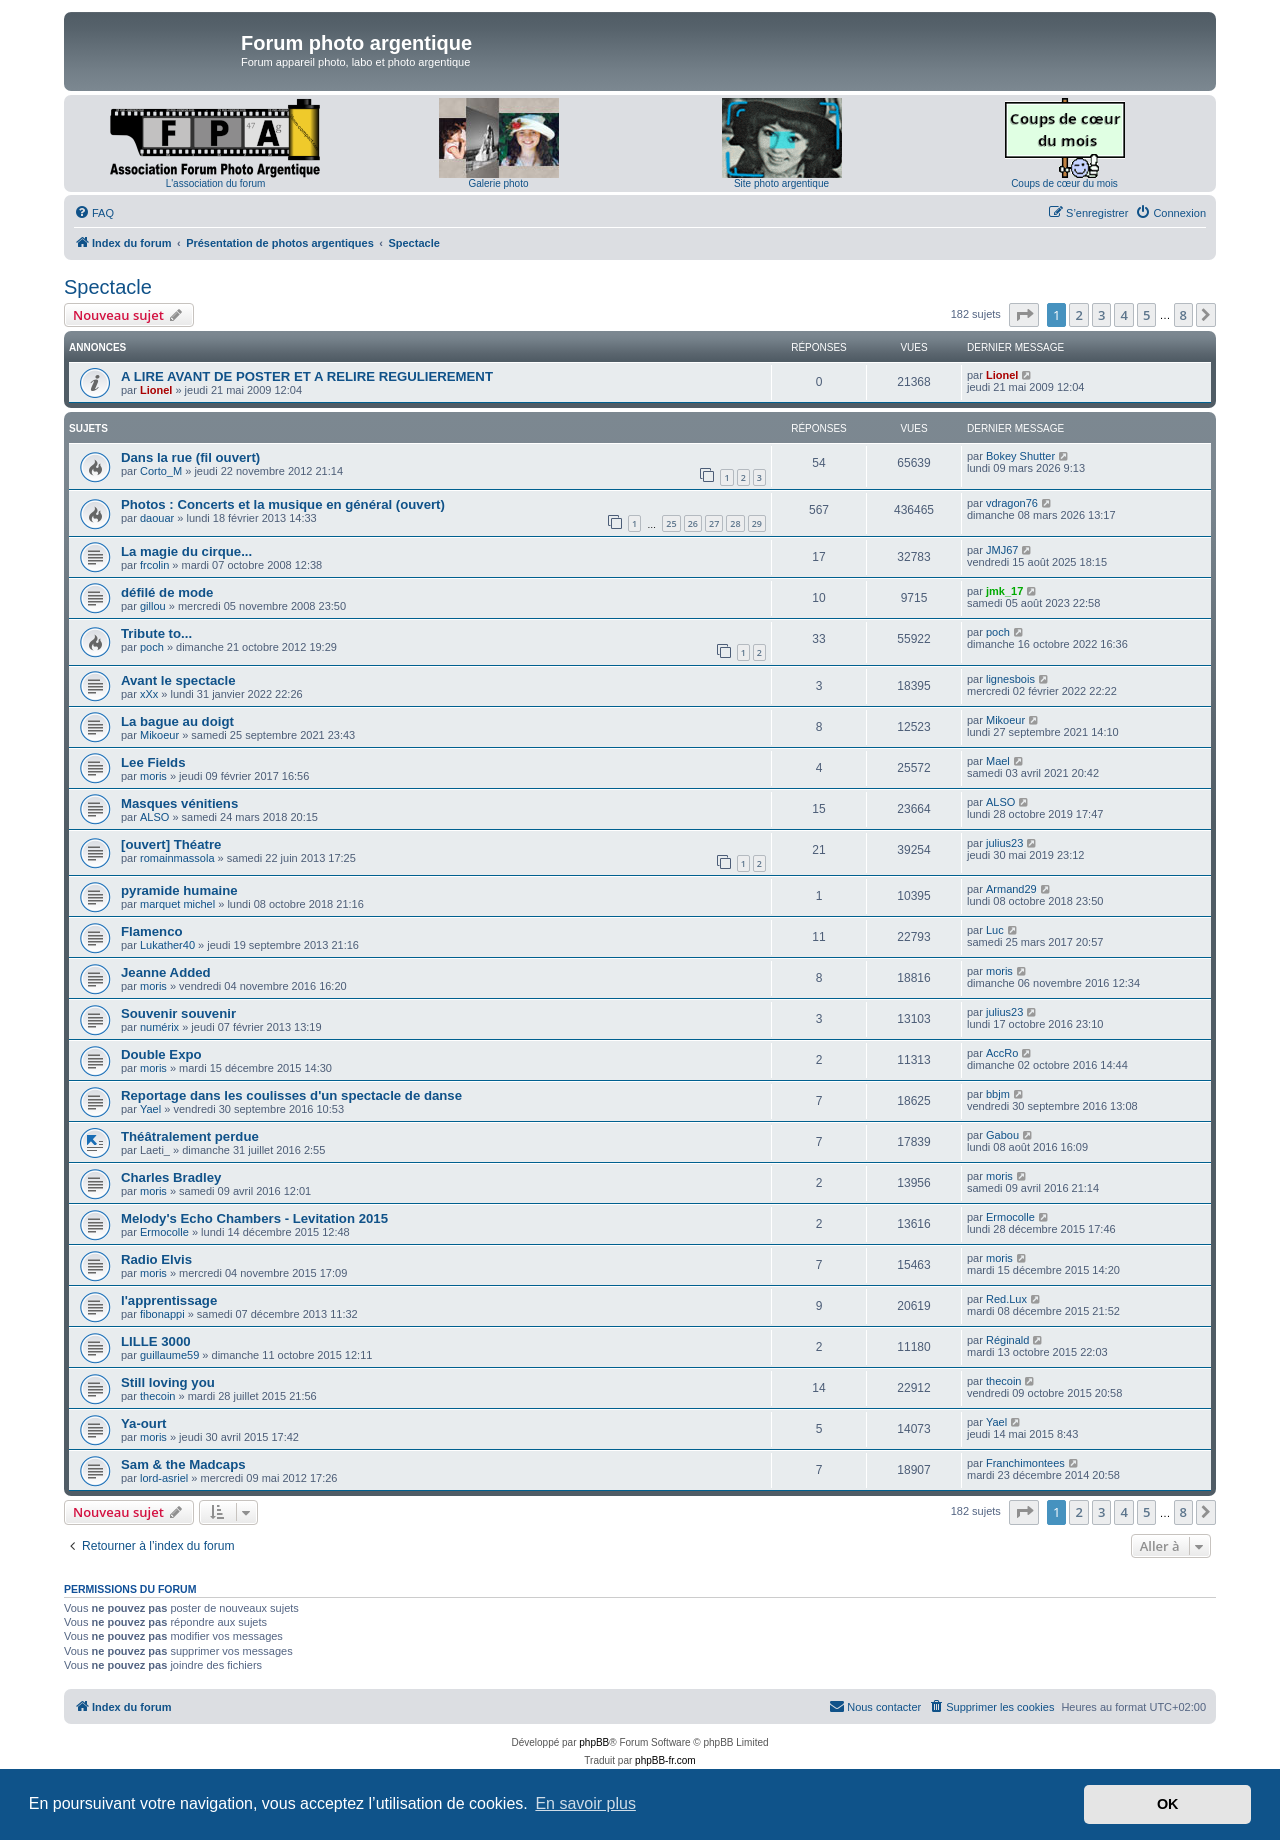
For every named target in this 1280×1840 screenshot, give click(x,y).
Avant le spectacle (178, 680)
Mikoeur (159, 735)
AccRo (1002, 1053)
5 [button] (1146, 315)
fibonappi (162, 1314)
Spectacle (108, 287)
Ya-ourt (143, 1423)
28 (735, 523)
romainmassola (177, 858)
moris (153, 776)
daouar (157, 518)
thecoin (157, 1396)
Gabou (1002, 1135)
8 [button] (1183, 315)
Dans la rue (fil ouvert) (190, 457)
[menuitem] (94, 213)
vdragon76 (1012, 503)
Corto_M (161, 471)
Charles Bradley (171, 1177)
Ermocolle (164, 1232)
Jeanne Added (166, 972)
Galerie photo (498, 183)
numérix (159, 1027)
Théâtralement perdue (190, 1136)
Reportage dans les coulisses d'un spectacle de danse (291, 1095)
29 (757, 523)
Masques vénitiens (179, 803)
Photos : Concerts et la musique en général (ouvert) (283, 504)
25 (671, 523)
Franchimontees (1025, 1463)
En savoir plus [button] (585, 1803)
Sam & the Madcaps (183, 1464)
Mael (998, 761)
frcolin (154, 565)
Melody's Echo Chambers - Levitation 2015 (254, 1218)
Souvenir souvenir (178, 1013)
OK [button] (1168, 1804)
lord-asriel (164, 1478)
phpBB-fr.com (665, 1760)
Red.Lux (1006, 1299)
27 (714, 523)
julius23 (1004, 843)
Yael (150, 1109)
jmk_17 (1004, 591)
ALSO (154, 817)
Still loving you (168, 1382)
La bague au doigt (177, 721)
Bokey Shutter (1020, 456)
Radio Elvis (156, 1259)
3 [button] (1101, 315)
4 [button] (1123, 315)
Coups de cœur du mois (1064, 183)
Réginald (1007, 1340)
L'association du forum (216, 183)
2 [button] (1078, 315)
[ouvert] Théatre (171, 844)
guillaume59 (169, 1355)
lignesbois (1010, 679)
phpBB (594, 1742)
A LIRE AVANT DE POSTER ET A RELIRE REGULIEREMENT (307, 376)
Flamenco (152, 931)
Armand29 (1011, 889)
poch (152, 647)
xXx (149, 694)
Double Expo (161, 1054)
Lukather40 (167, 945)
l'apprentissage (169, 1300)
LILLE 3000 (156, 1341)
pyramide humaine (179, 890)
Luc (995, 930)
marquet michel (177, 904)
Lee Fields (153, 762)
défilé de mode (167, 592)
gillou (153, 606)
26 (693, 523)
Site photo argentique (781, 183)
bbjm (998, 1094)
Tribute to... (156, 633)
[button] (1024, 315)
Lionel (156, 390)
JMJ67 (1002, 550)
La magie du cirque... (186, 551)
